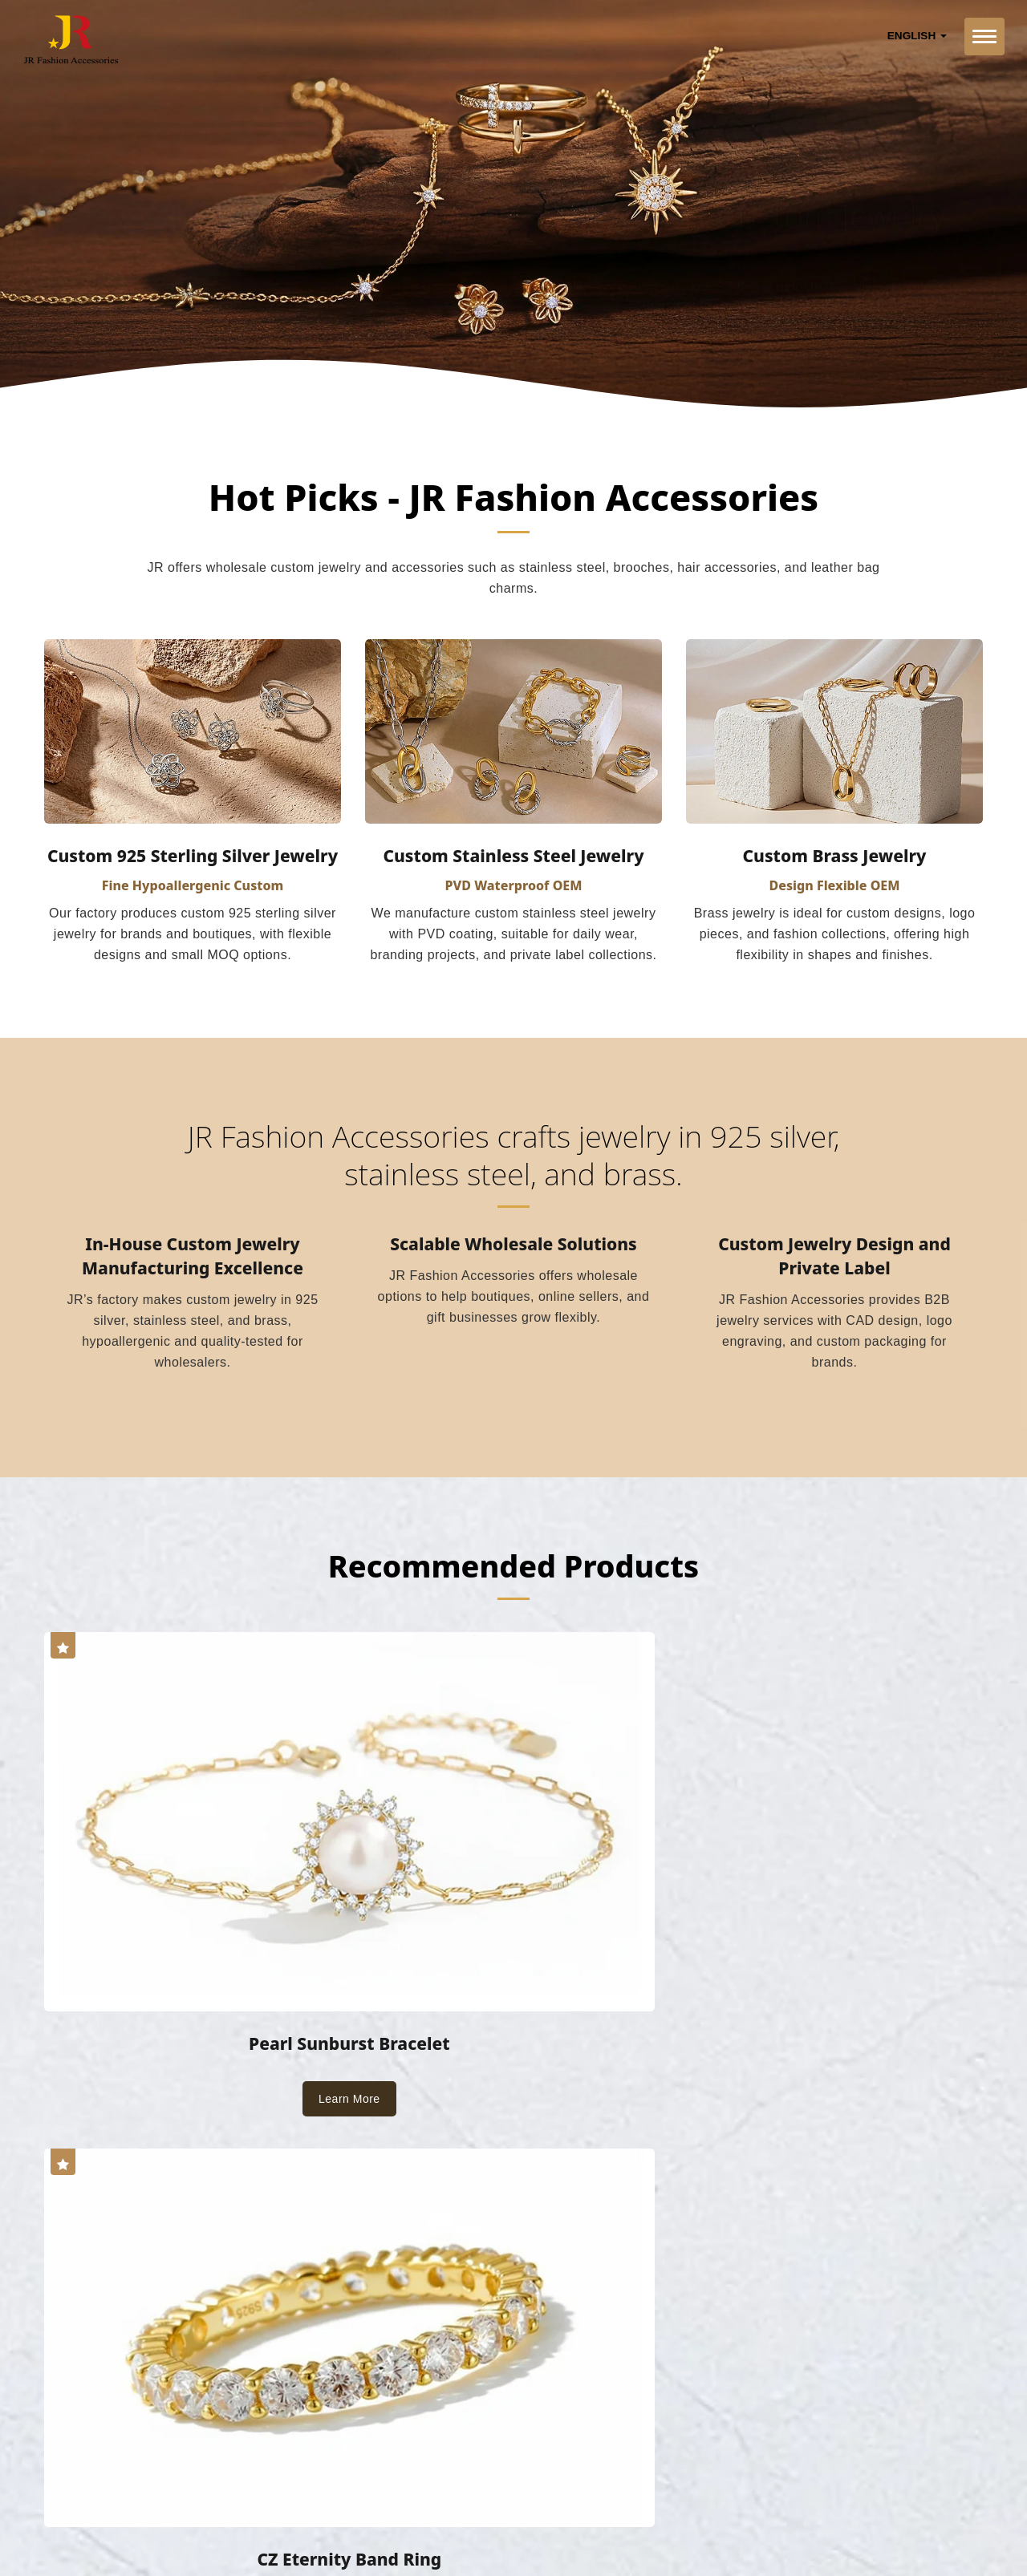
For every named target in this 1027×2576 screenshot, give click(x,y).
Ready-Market (197, 2524)
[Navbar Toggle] (984, 36)
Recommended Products (514, 1576)
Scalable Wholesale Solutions (513, 1256)
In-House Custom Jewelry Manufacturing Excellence (192, 1268)
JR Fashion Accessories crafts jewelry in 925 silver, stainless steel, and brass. (513, 1162)
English (917, 36)
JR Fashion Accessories (206, 2505)
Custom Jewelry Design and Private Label (834, 1268)
